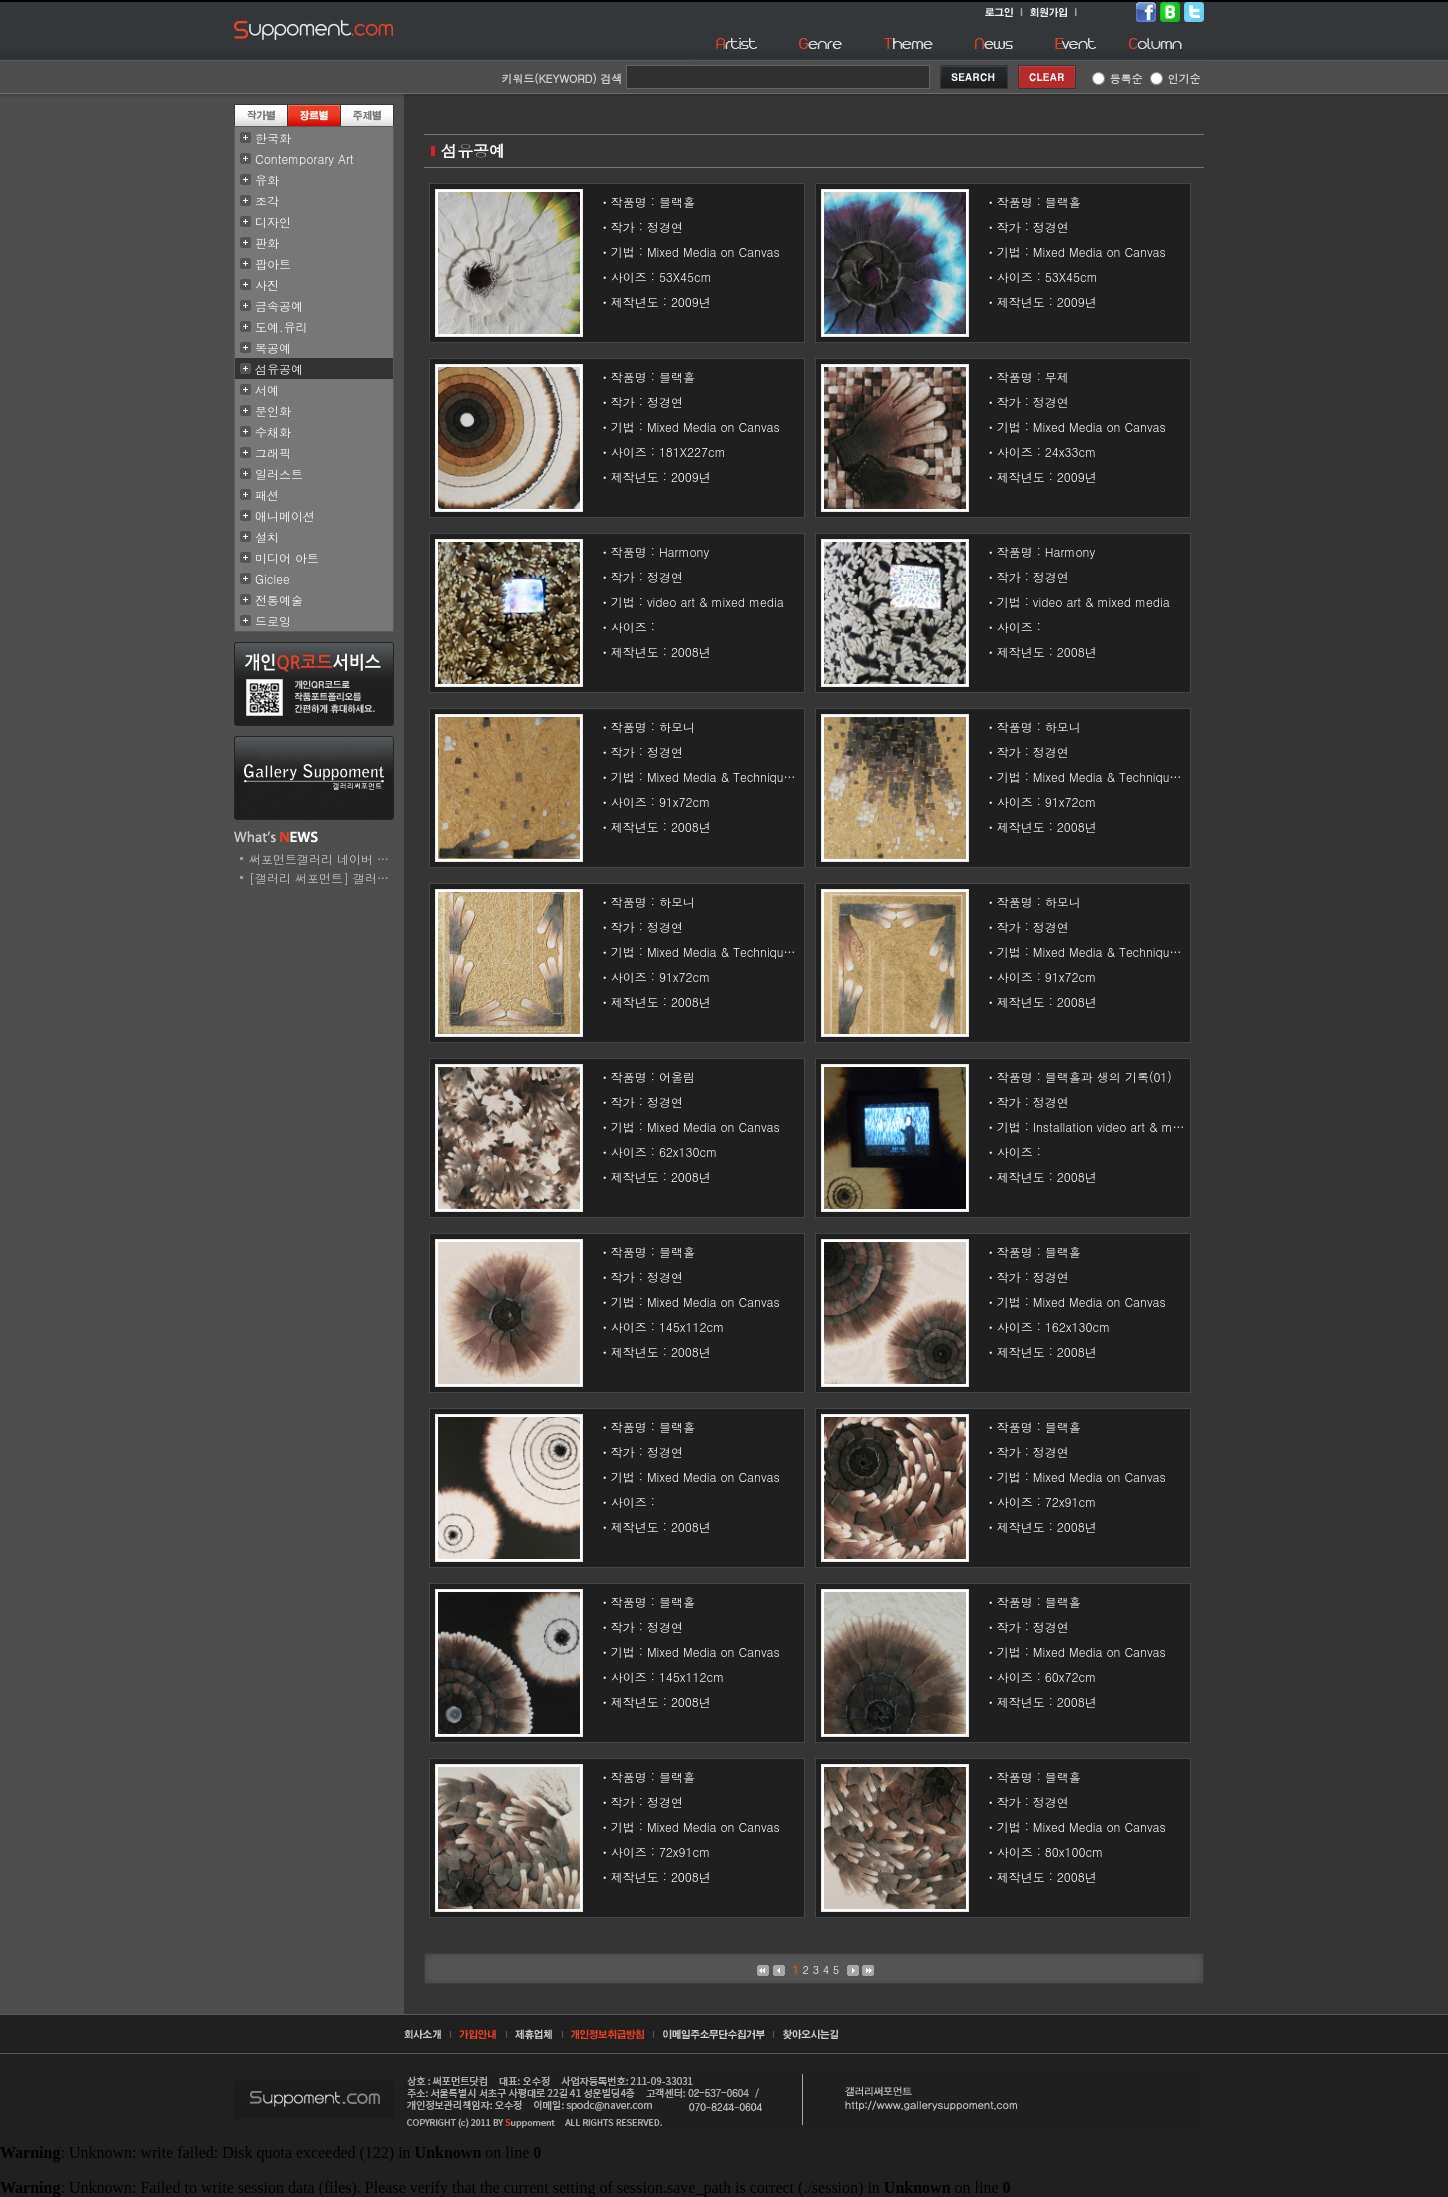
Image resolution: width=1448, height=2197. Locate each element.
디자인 (273, 221)
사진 (267, 284)
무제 (1057, 376)
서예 (267, 389)
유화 (267, 179)
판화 (267, 242)
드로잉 (273, 620)
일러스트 (279, 473)
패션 (267, 494)
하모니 (677, 726)
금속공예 (279, 305)
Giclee (272, 578)
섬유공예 (279, 368)
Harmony (684, 551)
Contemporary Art (304, 158)
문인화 (273, 410)
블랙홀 (677, 201)
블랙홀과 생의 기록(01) (1108, 1076)
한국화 (273, 137)
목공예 (273, 347)
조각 (267, 200)
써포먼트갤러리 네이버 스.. (323, 858)
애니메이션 (285, 515)
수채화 (273, 431)
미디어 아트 (287, 557)
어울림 (677, 1076)
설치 (267, 536)
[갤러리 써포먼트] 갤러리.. (323, 877)
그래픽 (273, 452)
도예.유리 (281, 326)
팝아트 (273, 263)
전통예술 (279, 599)
